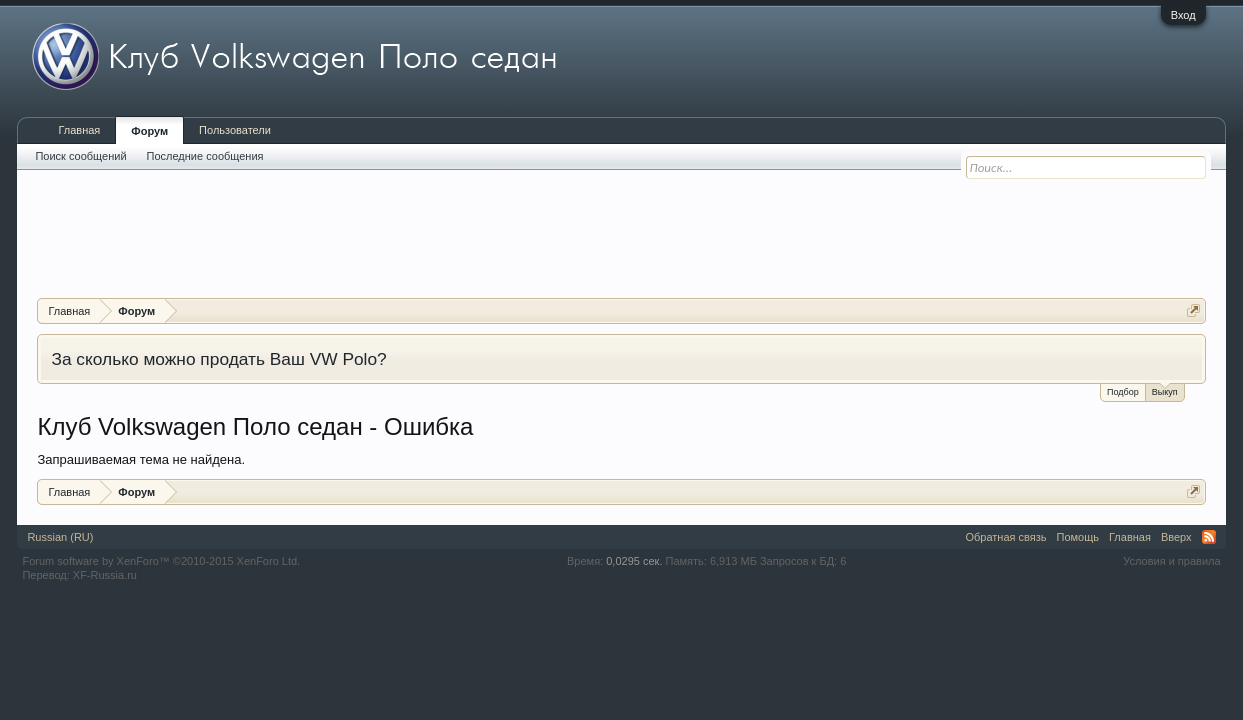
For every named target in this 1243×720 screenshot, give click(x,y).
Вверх (1176, 537)
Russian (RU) (60, 537)
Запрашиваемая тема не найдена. (141, 459)
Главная (79, 130)
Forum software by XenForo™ (161, 561)
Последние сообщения (205, 156)
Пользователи (235, 130)
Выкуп (1165, 390)
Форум (149, 131)
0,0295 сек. (634, 561)
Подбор (1123, 392)
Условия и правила (1171, 561)
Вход (1183, 15)
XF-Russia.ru (105, 575)
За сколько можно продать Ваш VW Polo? (218, 359)
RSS (1209, 537)
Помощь (1078, 537)
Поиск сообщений (80, 156)
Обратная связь (1005, 537)
